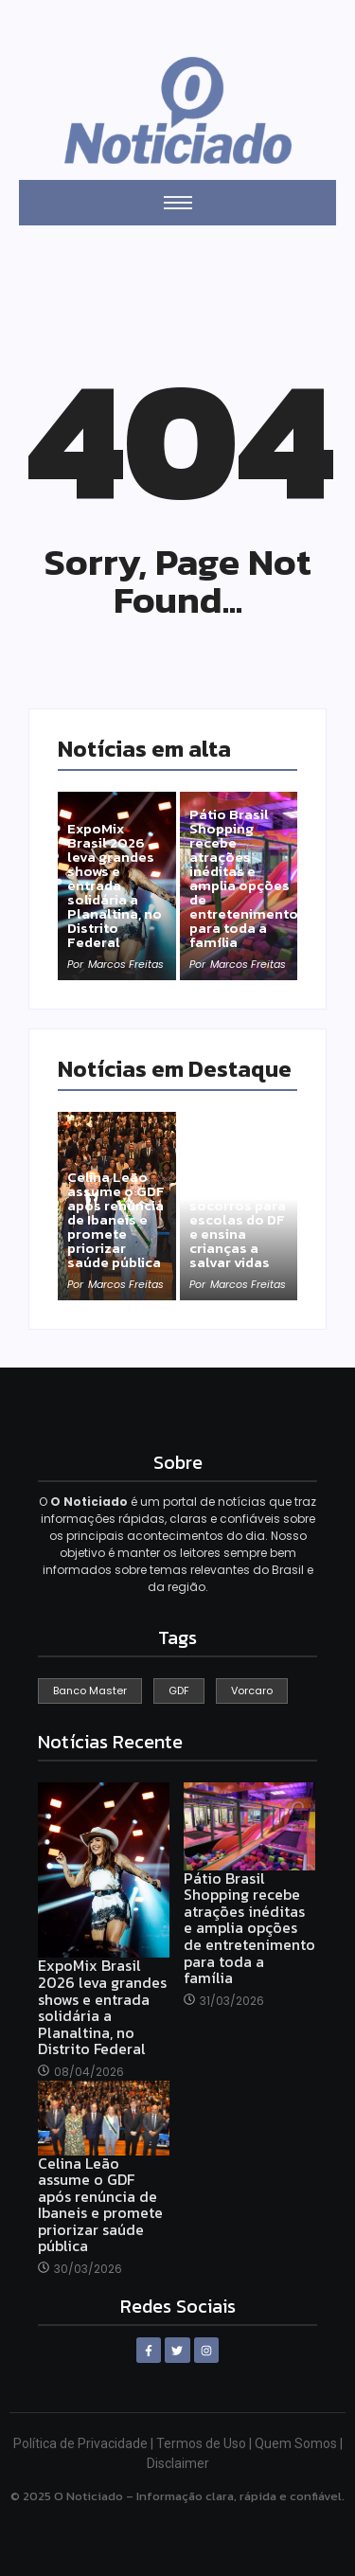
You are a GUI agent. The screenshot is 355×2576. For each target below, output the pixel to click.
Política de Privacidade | (84, 2443)
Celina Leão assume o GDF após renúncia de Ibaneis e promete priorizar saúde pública (116, 1219)
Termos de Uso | (205, 2443)
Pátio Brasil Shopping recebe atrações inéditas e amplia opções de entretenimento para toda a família (243, 878)
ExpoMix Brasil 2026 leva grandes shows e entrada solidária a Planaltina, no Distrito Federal (114, 885)
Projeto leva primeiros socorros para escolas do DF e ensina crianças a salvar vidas (237, 1219)
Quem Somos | (299, 2443)
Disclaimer (178, 2463)
